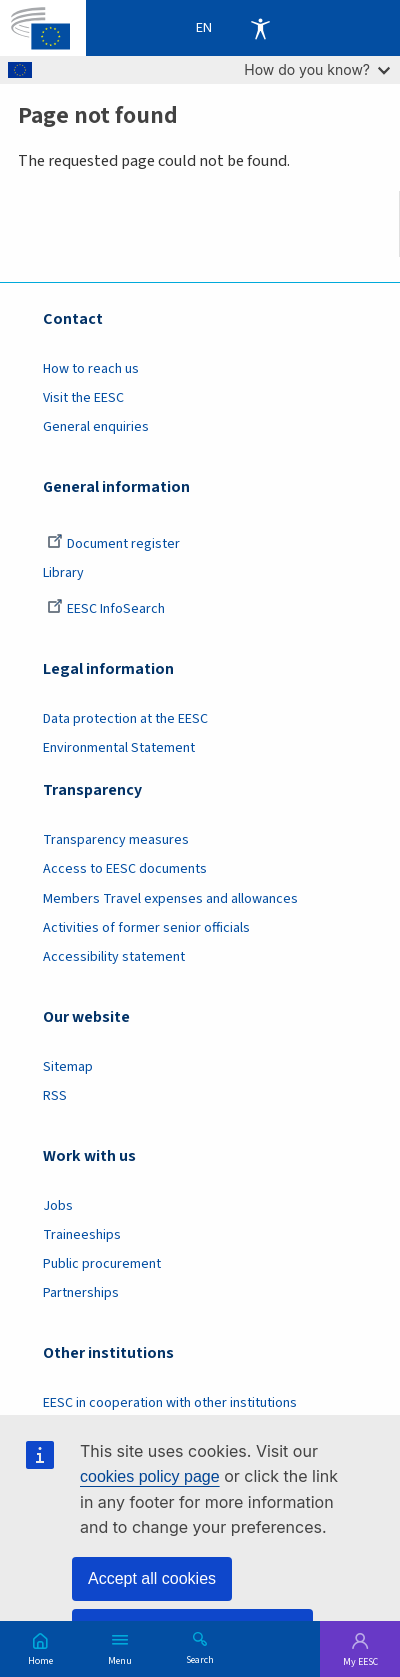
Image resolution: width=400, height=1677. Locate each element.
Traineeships (82, 1235)
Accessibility (260, 28)
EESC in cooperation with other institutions (170, 1403)
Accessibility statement (114, 957)
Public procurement (102, 1264)
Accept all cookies (152, 1578)
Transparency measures (116, 840)
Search (200, 1659)
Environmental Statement (119, 748)
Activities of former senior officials (146, 928)
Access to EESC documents (125, 869)
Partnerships (81, 1293)
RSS (55, 1096)
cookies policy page (150, 1476)
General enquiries (96, 427)
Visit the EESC (83, 398)
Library (63, 573)
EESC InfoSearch (106, 609)
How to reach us (91, 369)
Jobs (58, 1206)
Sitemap (68, 1067)
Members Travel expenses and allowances (170, 899)
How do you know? (317, 69)
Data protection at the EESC (125, 719)
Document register (113, 544)
